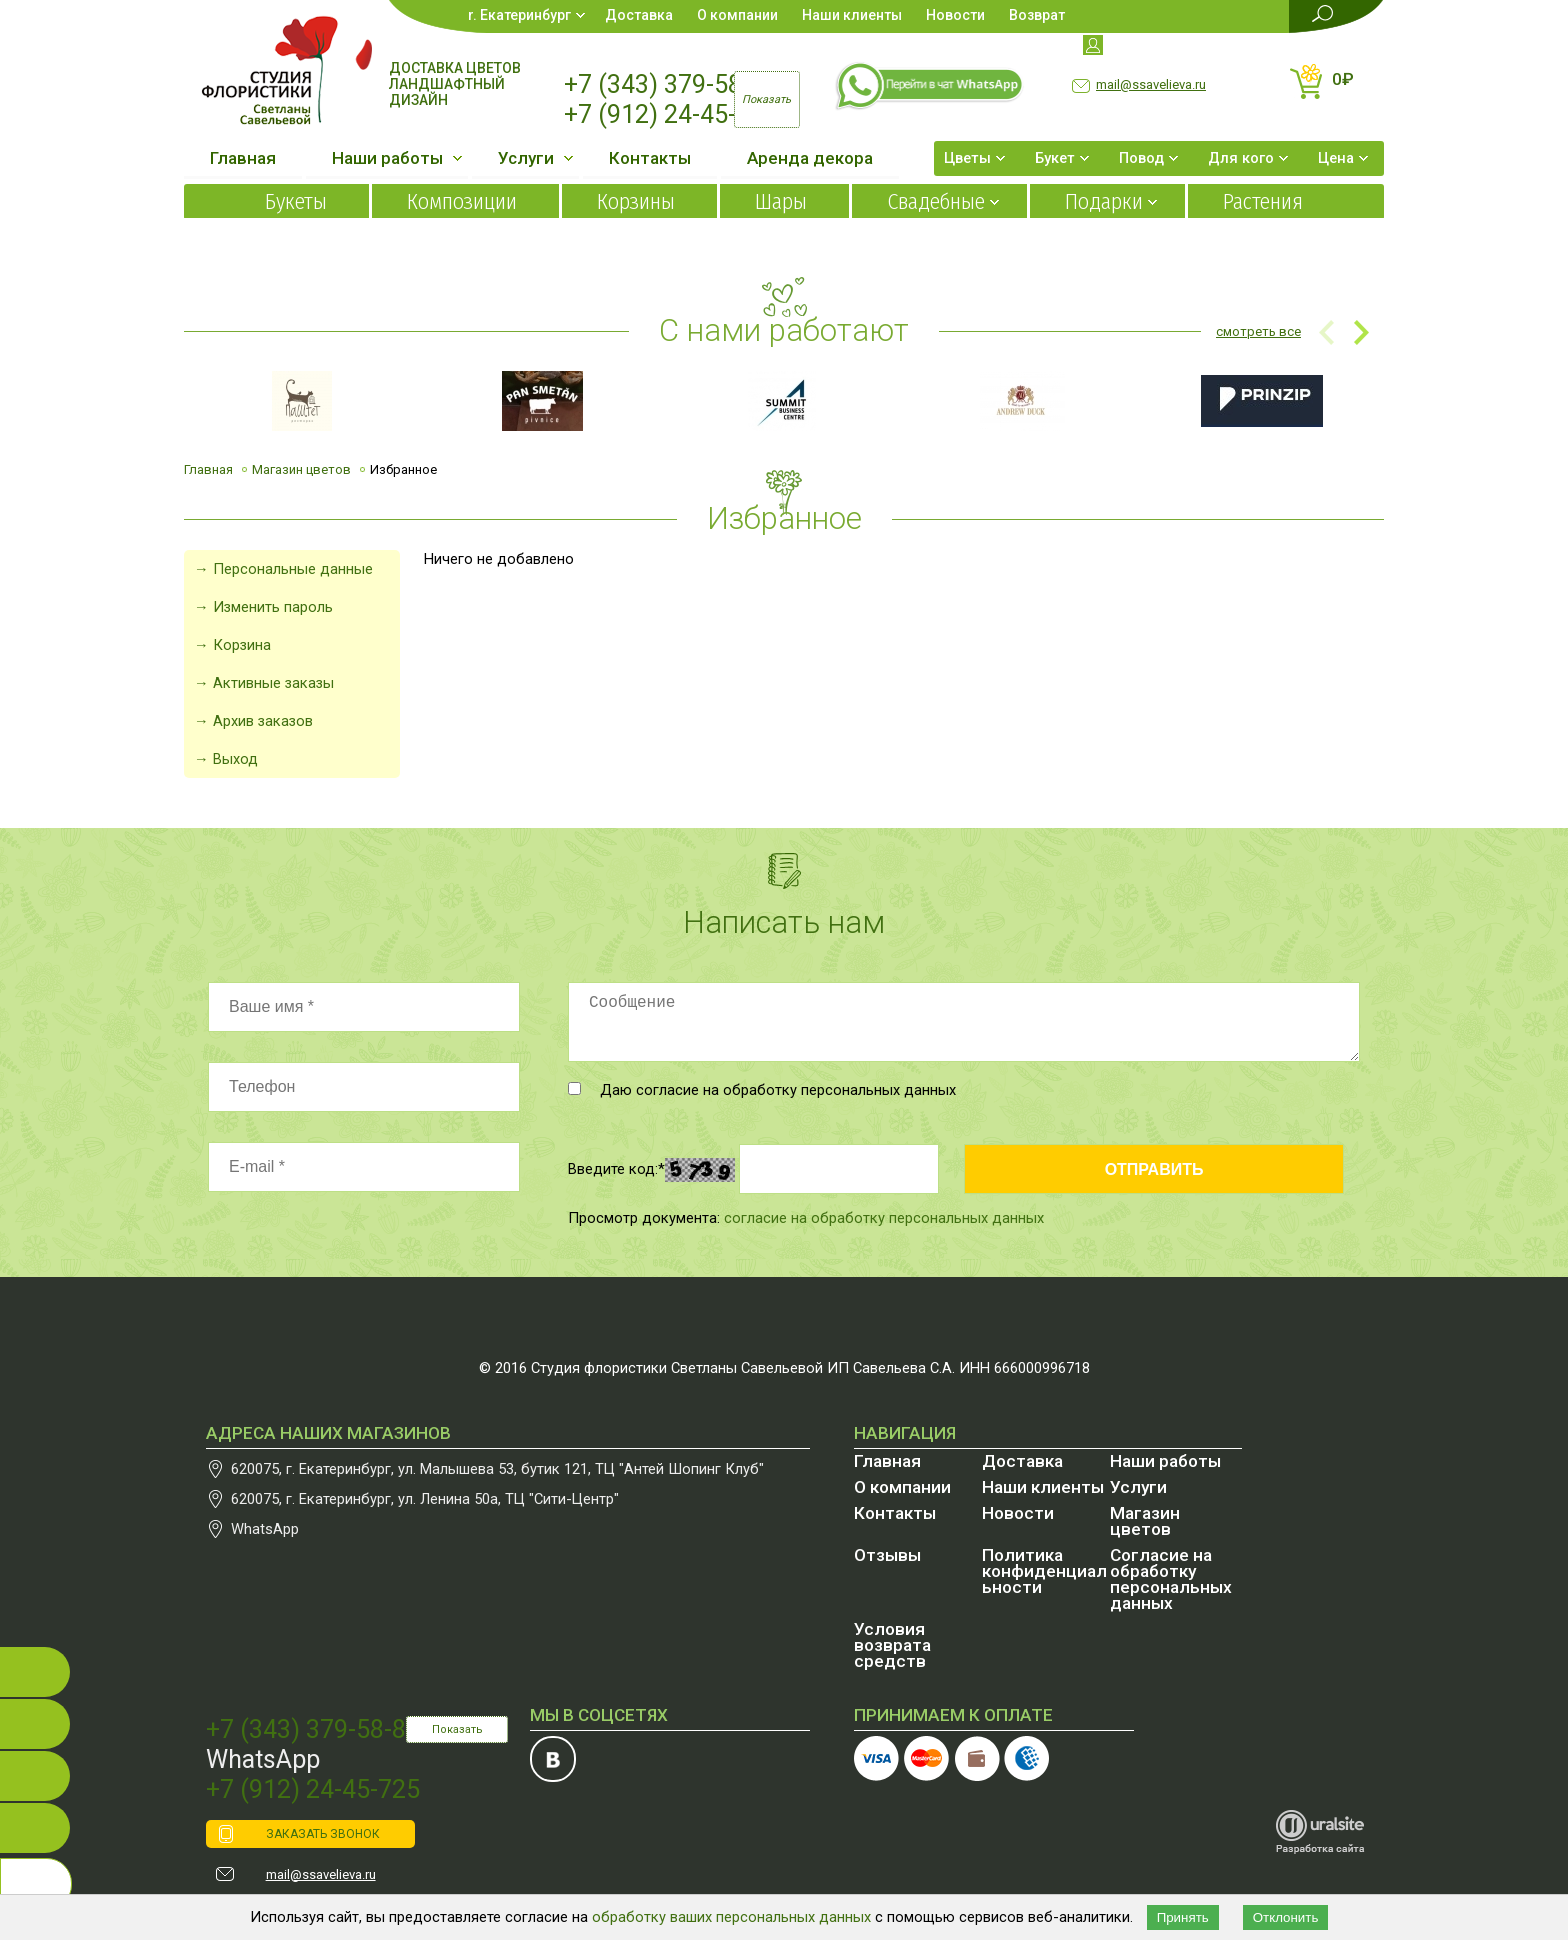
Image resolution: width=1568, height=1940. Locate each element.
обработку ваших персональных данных (731, 1917)
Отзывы (887, 1555)
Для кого (1241, 158)
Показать (457, 1729)
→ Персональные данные (283, 569)
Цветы (967, 158)
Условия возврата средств (892, 1645)
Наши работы (387, 158)
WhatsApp (265, 1529)
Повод (1141, 158)
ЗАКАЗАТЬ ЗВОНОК (323, 1834)
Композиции (462, 201)
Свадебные (936, 201)
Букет (1055, 158)
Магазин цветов (301, 469)
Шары (781, 201)
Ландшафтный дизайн (447, 92)
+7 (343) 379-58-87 (671, 84)
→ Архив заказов (253, 721)
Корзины (636, 201)
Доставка (639, 15)
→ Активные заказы (264, 683)
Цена (1336, 158)
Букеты (296, 201)
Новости (955, 15)
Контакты (650, 158)
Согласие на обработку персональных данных (1171, 1579)
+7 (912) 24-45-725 (671, 114)
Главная (243, 158)
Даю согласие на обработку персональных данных (762, 1090)
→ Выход (226, 759)
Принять (1183, 1917)
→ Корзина (232, 645)
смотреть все (1258, 331)
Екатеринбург (525, 15)
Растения (1263, 201)
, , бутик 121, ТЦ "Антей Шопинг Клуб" (497, 1469)
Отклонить (1286, 1917)
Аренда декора (810, 158)
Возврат (1037, 15)
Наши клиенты (852, 15)
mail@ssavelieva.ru (1151, 84)
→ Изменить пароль (263, 607)
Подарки (1104, 201)
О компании (737, 15)
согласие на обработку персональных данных (884, 1218)
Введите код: (616, 1169)
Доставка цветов (455, 68)
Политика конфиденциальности (1044, 1571)
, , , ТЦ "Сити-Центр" (425, 1499)
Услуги (526, 158)
